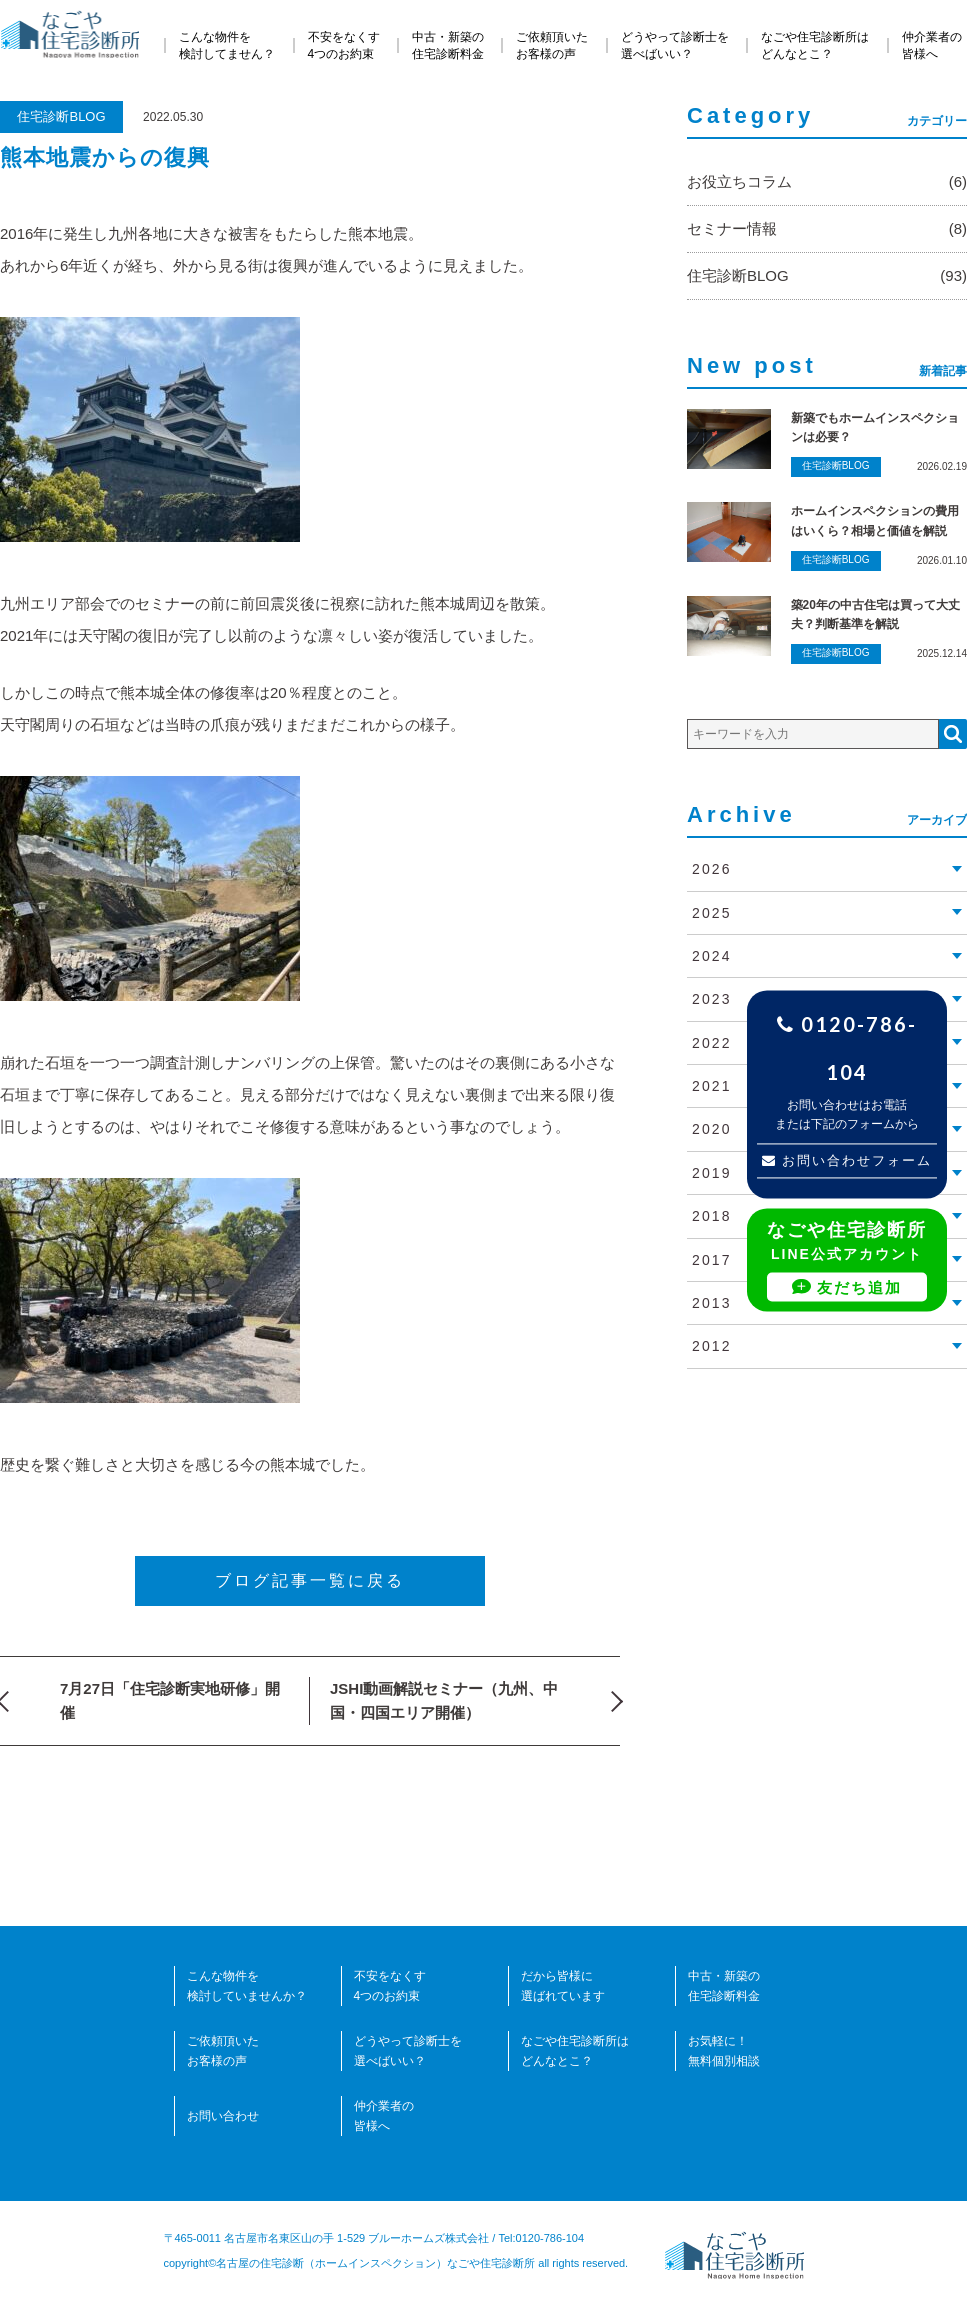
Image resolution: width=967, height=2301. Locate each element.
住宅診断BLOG (61, 116)
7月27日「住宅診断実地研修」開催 (170, 1700)
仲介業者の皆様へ (932, 45)
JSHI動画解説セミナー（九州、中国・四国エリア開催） (444, 1700)
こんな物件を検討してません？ (227, 45)
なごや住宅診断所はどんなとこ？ (815, 45)
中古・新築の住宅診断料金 (448, 45)
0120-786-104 (847, 1048)
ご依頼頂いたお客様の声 (552, 45)
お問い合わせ (223, 2116)
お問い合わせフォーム (847, 1160)
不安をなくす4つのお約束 (344, 45)
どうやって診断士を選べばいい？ (675, 45)
